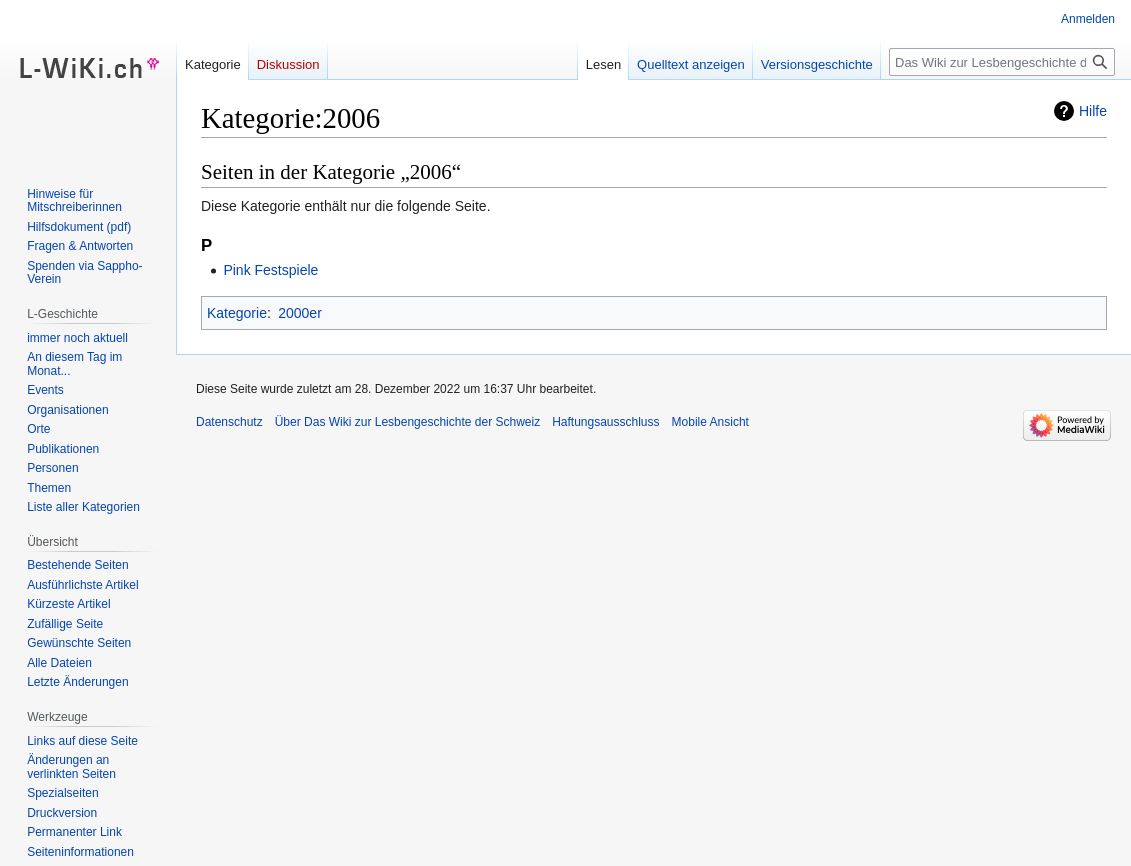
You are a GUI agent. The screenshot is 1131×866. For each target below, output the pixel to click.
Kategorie (237, 313)
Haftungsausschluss (605, 422)
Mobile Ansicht (710, 422)
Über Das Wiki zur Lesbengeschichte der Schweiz (407, 422)
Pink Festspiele (270, 270)
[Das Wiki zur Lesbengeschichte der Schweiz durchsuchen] (1002, 62)
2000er (300, 313)
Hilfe (1093, 111)
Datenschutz (229, 422)
